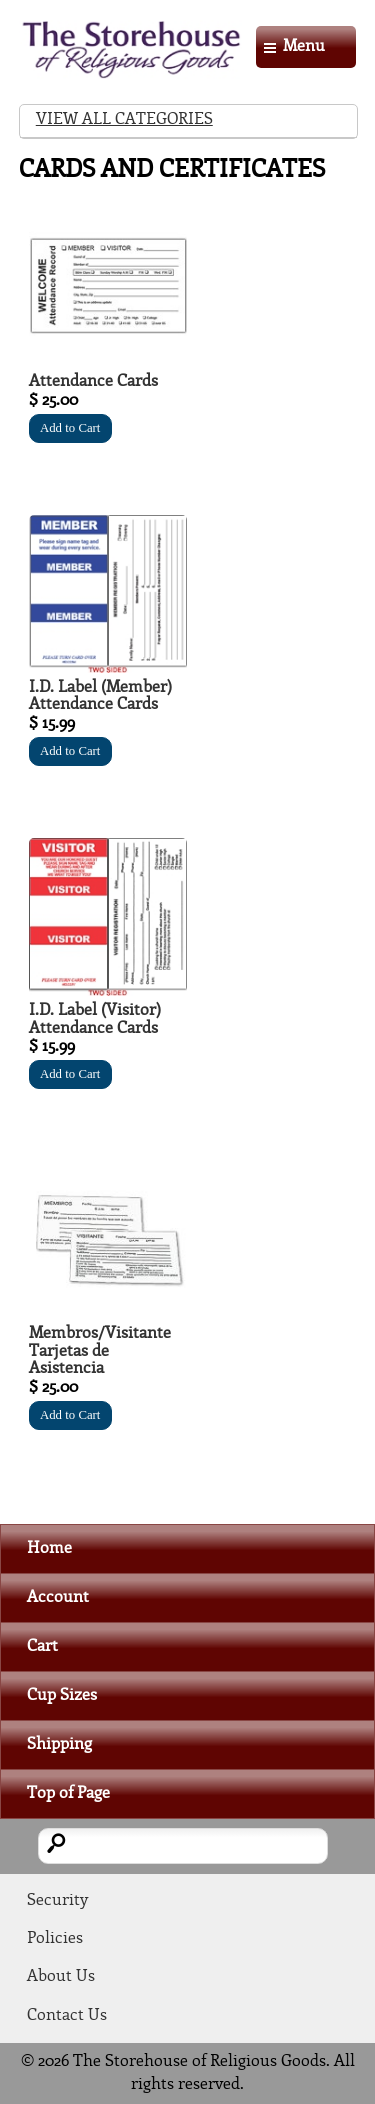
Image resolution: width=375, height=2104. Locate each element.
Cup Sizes (62, 1695)
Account (58, 1597)
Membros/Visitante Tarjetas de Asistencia (100, 1351)
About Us (61, 1976)
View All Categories (124, 119)
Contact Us (67, 2015)
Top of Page (68, 1793)
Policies (55, 1938)
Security (57, 1900)
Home (49, 1548)
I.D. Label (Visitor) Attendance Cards (95, 1019)
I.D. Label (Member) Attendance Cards (100, 696)
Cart (42, 1646)
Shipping (59, 1744)
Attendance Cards (93, 381)
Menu (304, 46)
